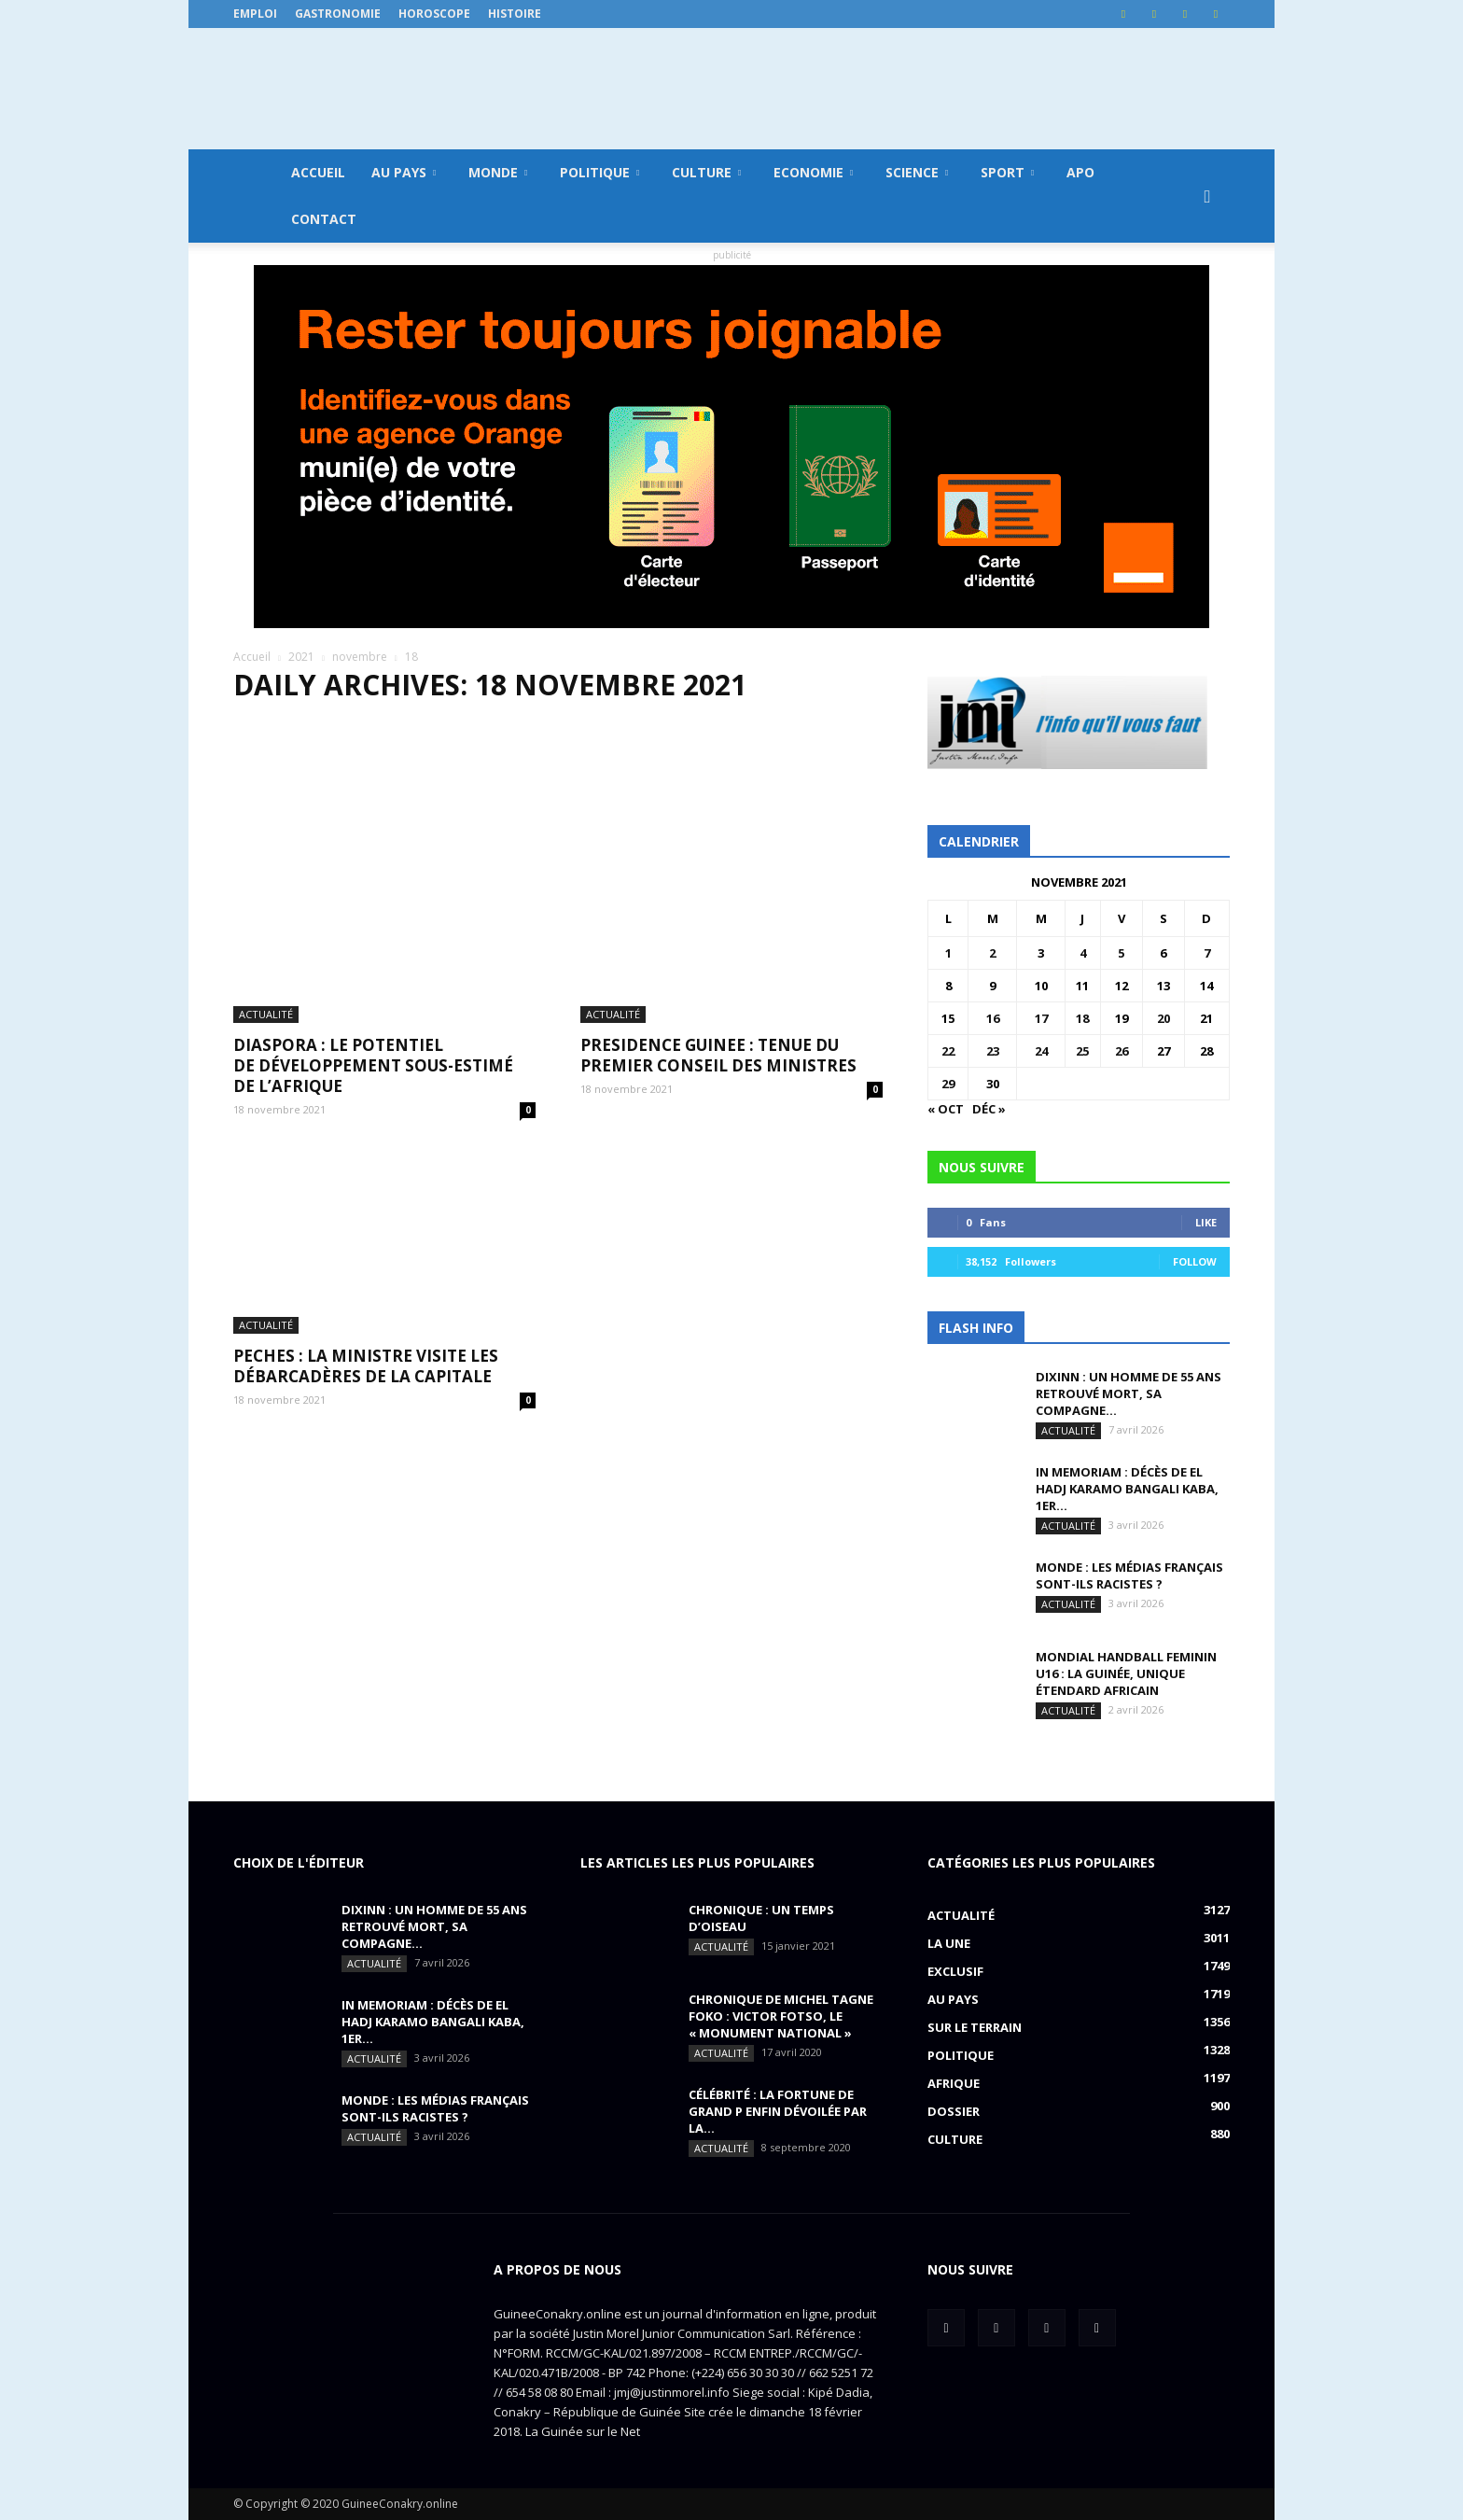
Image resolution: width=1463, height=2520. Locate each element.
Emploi (255, 13)
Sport (1007, 172)
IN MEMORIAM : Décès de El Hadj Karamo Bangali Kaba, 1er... (1127, 1488)
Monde (497, 172)
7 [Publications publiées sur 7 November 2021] (1207, 953)
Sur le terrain (974, 2027)
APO (1080, 172)
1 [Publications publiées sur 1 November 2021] (948, 953)
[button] (1207, 196)
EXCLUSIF (955, 1971)
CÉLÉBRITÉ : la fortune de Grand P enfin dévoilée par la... (778, 2111)
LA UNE (948, 1943)
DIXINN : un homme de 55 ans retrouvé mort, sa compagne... (1128, 1393)
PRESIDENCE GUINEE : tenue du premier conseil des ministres (718, 902)
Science (916, 172)
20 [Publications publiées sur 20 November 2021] (1163, 1018)
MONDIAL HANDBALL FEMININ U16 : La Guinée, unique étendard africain (1126, 1673)
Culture (706, 172)
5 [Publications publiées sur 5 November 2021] (1121, 953)
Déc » (989, 1108)
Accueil (318, 172)
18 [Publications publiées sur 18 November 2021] (1082, 1018)
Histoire (514, 13)
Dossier (953, 2111)
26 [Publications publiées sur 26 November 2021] (1121, 1051)
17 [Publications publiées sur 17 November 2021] (1041, 1018)
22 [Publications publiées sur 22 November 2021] (947, 1051)
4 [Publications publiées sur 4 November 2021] (1083, 953)
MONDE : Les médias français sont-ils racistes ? (1129, 1575)
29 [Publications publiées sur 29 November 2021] (947, 1083)
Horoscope (434, 13)
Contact (323, 219)
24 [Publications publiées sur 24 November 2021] (1041, 1051)
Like (1206, 1222)
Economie (813, 172)
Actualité (266, 861)
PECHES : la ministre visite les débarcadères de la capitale (365, 1176)
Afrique (953, 2083)
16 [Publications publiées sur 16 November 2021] (992, 1018)
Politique (599, 172)
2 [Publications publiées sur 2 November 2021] (992, 953)
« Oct (945, 1108)
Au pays (403, 172)
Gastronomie (338, 13)
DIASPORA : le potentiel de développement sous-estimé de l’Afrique (373, 912)
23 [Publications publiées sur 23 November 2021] (992, 1051)
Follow (1195, 1261)
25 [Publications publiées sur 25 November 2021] (1082, 1051)
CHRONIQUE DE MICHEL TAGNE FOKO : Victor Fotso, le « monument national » (781, 2016)
